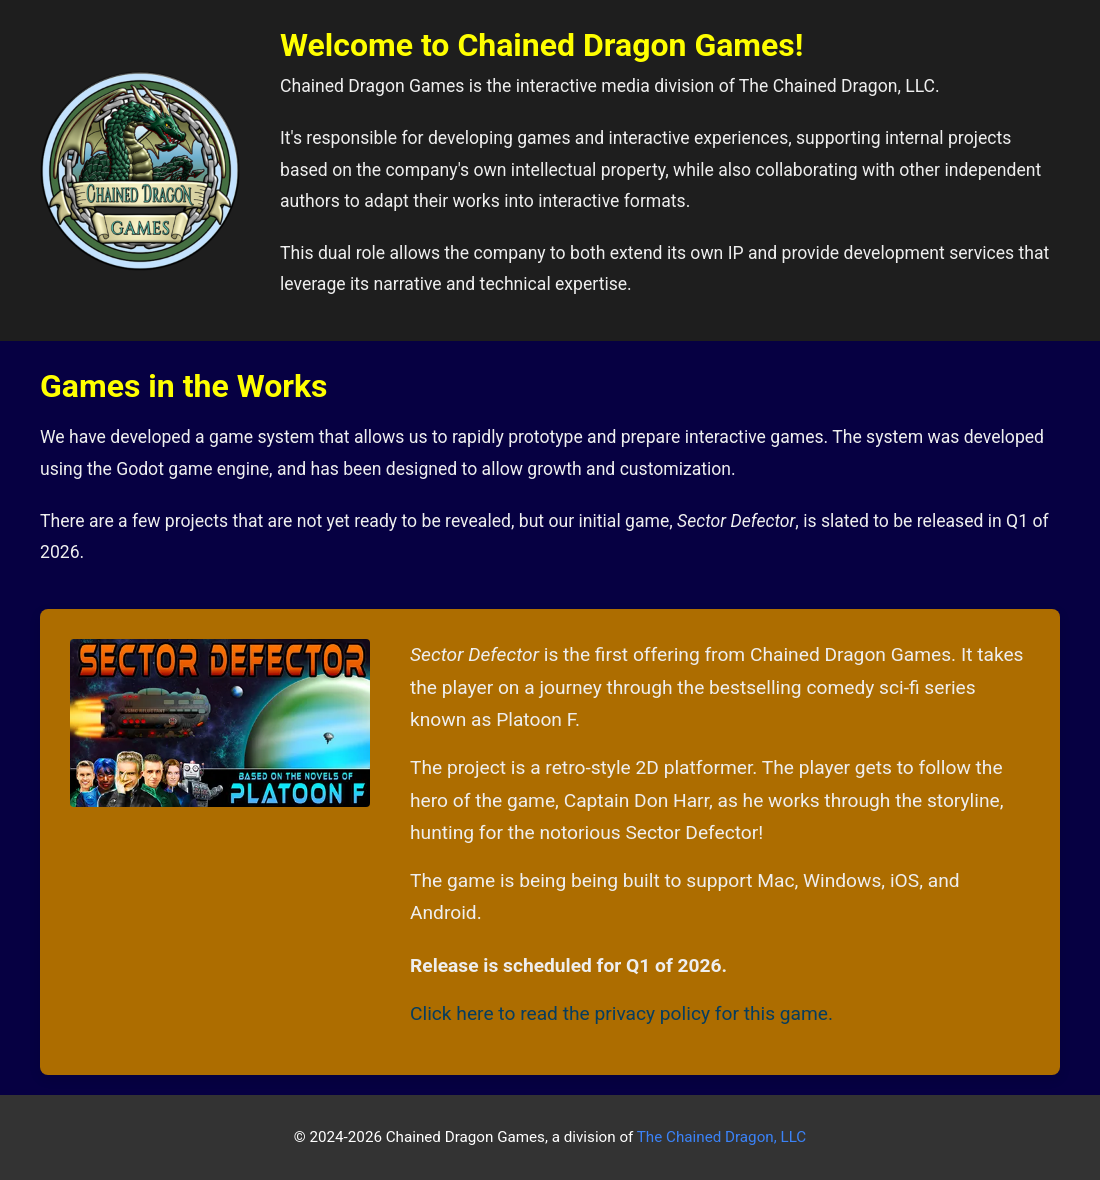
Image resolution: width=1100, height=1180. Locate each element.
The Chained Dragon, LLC (721, 1137)
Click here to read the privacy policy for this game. (621, 1013)
